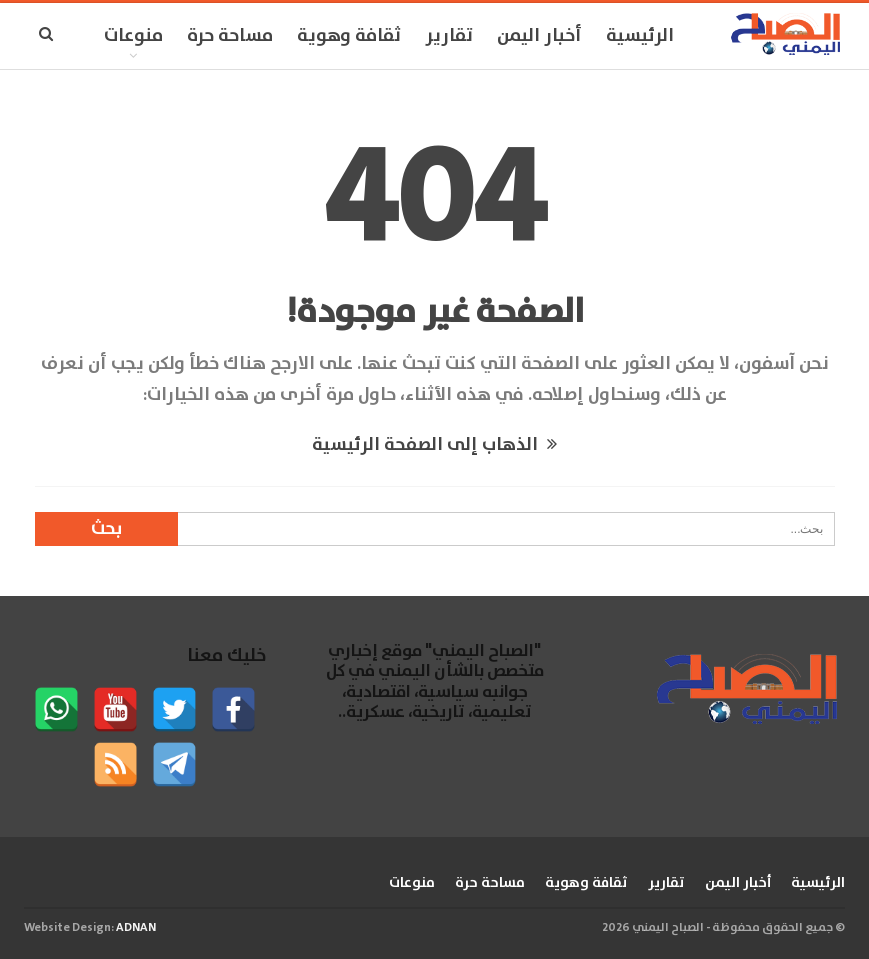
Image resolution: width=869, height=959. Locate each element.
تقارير (449, 36)
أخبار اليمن (539, 36)
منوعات (133, 36)
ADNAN (136, 927)
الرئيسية (640, 36)
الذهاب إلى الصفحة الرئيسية (434, 445)
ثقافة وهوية (349, 36)
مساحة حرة (230, 36)
